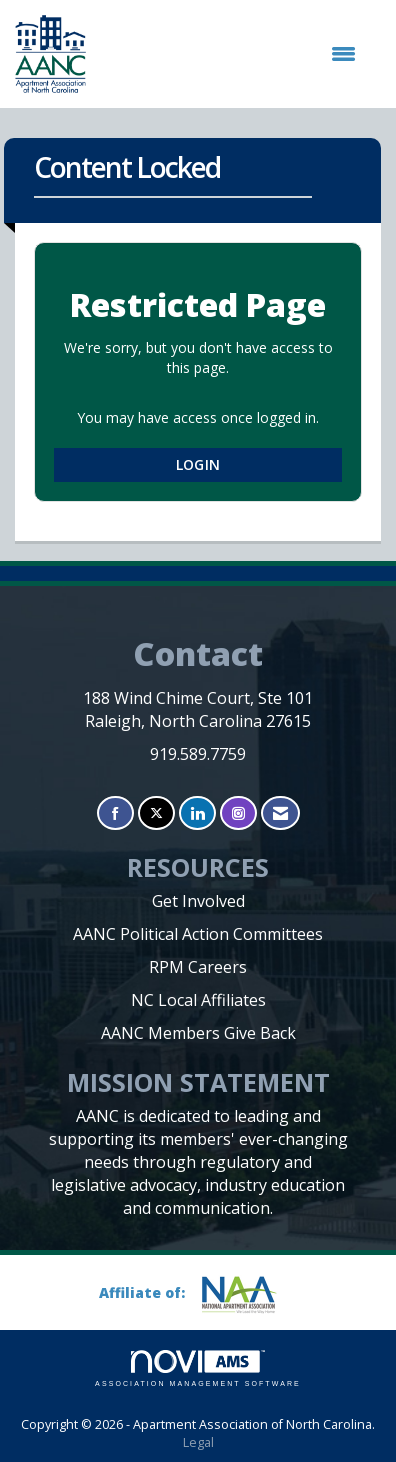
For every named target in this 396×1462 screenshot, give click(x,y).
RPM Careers (198, 967)
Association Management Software (198, 1368)
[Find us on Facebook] (115, 813)
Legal (198, 1442)
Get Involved (198, 901)
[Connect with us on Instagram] (238, 813)
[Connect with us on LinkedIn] (197, 813)
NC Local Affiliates (198, 1000)
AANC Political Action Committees (198, 934)
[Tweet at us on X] (156, 813)
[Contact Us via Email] (280, 813)
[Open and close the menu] (231, 54)
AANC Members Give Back (198, 1033)
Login (198, 464)
